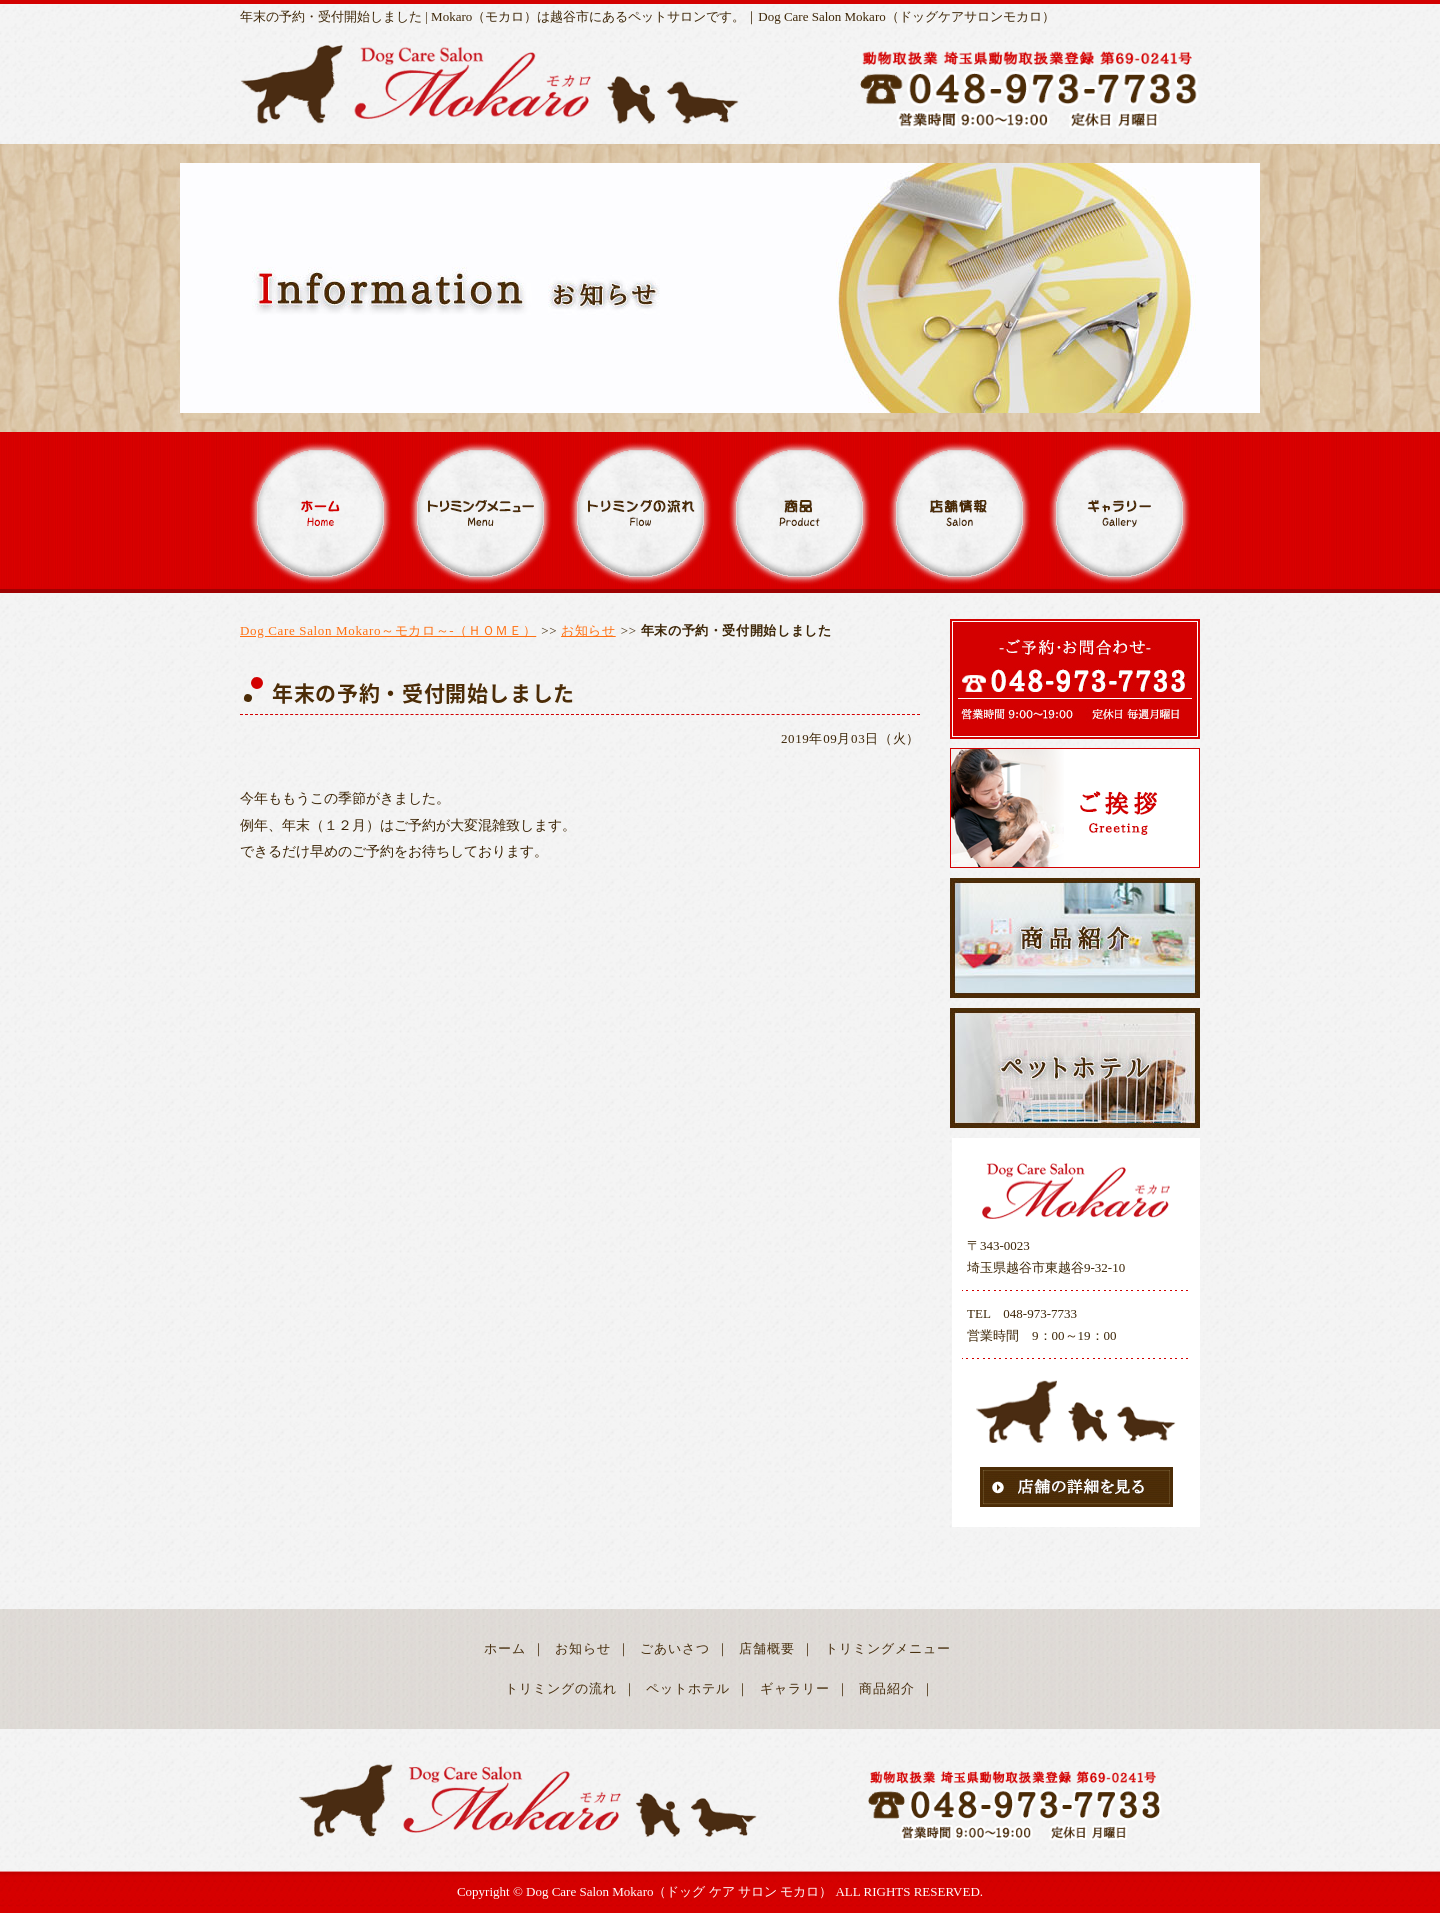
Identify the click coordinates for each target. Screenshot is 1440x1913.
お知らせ (588, 630)
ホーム (505, 1648)
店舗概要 (767, 1648)
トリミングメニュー (888, 1648)
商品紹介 (887, 1688)
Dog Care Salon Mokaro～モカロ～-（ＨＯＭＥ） (388, 630)
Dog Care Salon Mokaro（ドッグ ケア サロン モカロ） (679, 1891)
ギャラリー (795, 1688)
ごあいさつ (675, 1648)
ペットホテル (688, 1688)
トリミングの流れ (561, 1688)
